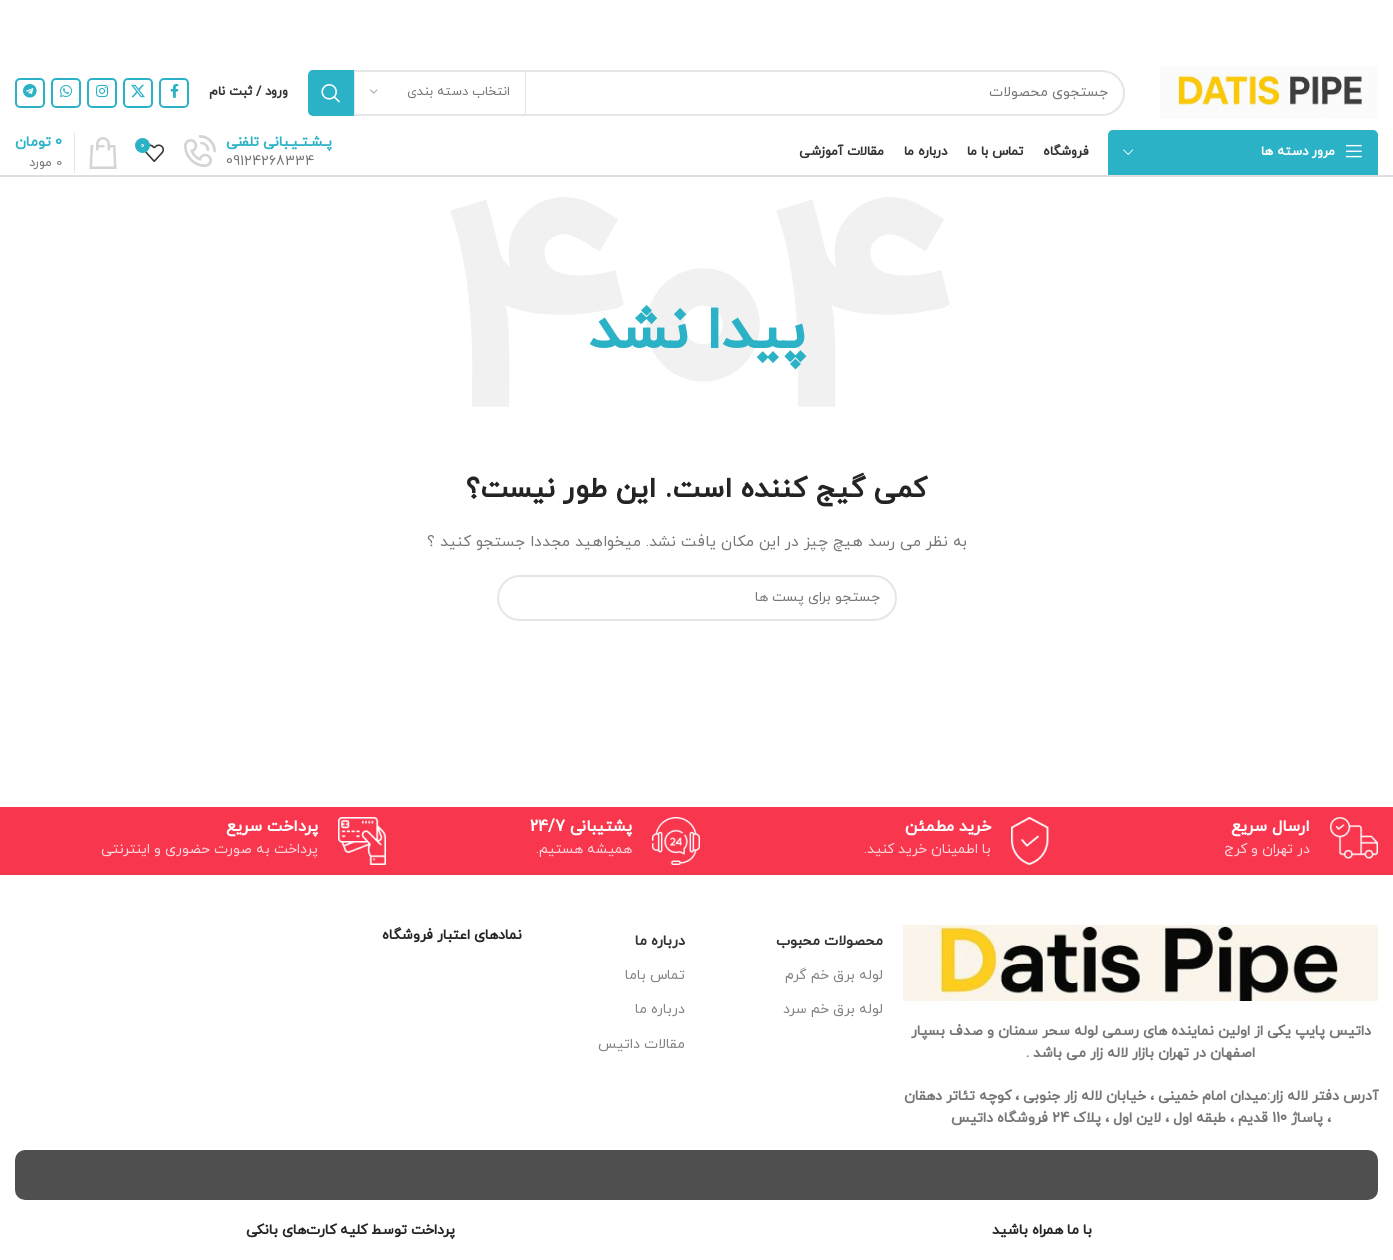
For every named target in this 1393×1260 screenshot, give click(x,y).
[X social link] (138, 93)
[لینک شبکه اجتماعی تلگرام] (30, 93)
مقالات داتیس (641, 1044)
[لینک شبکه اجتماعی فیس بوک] (174, 93)
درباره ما (660, 941)
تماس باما (655, 975)
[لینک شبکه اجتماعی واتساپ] (66, 93)
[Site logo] (1269, 91)
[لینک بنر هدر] (726, 27)
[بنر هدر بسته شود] (25, 27)
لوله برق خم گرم (834, 975)
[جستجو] (716, 93)
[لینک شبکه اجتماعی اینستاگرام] (102, 93)
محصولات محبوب (829, 941)
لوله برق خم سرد (833, 1009)
